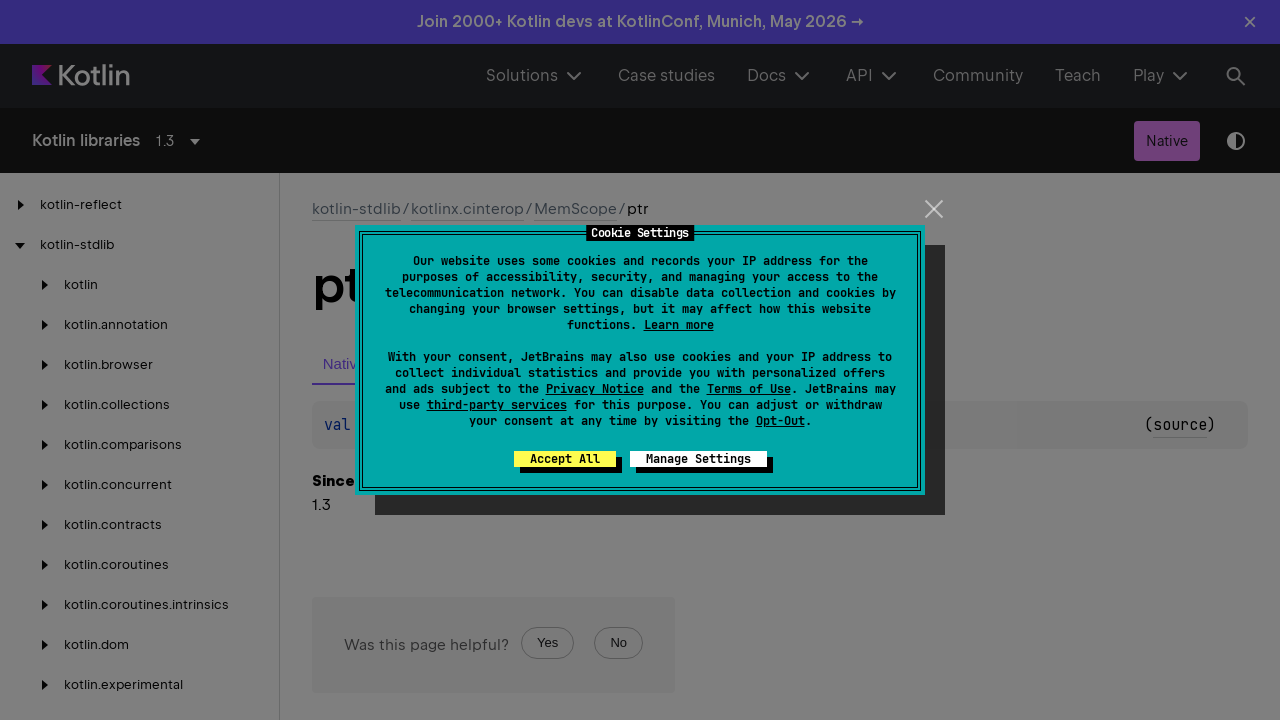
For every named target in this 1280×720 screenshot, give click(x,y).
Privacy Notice (595, 389)
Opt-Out (780, 421)
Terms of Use (749, 389)
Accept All (565, 459)
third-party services (497, 405)
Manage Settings (698, 459)
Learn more (679, 325)
